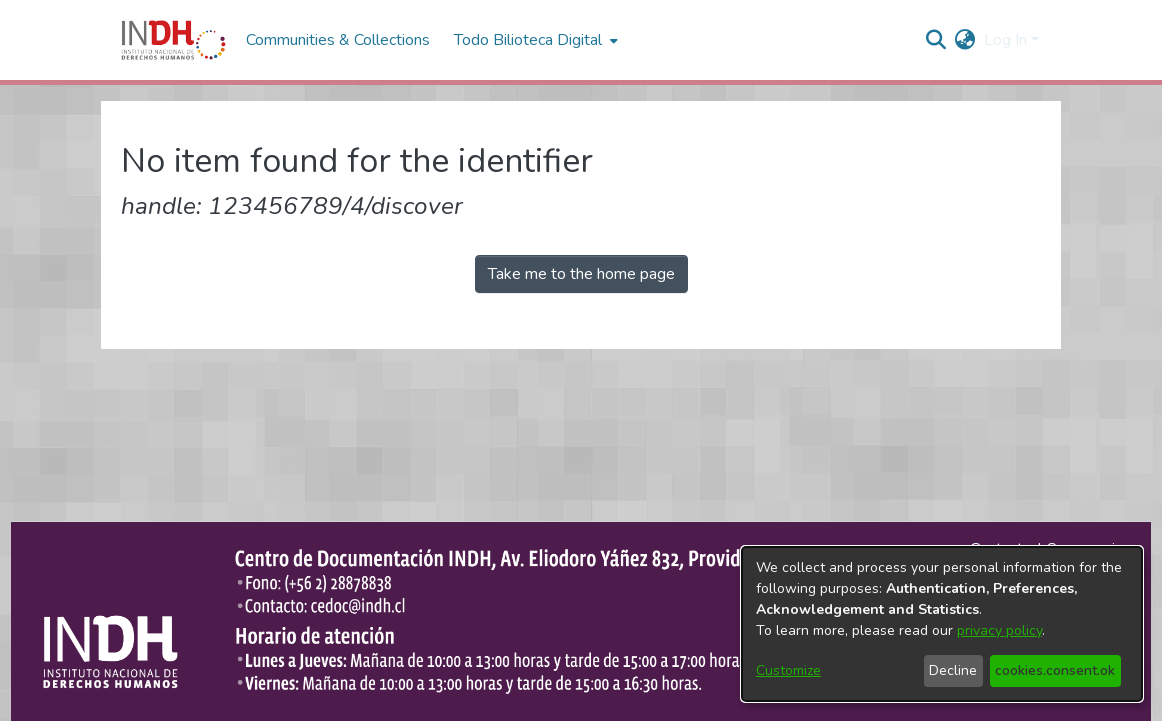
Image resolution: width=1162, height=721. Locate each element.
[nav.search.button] (936, 40)
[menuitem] (965, 40)
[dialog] (942, 624)
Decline (953, 670)
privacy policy (999, 630)
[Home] (173, 40)
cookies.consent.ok (1055, 670)
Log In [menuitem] (1005, 40)
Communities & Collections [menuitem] (338, 40)
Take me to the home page (581, 274)
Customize (788, 670)
